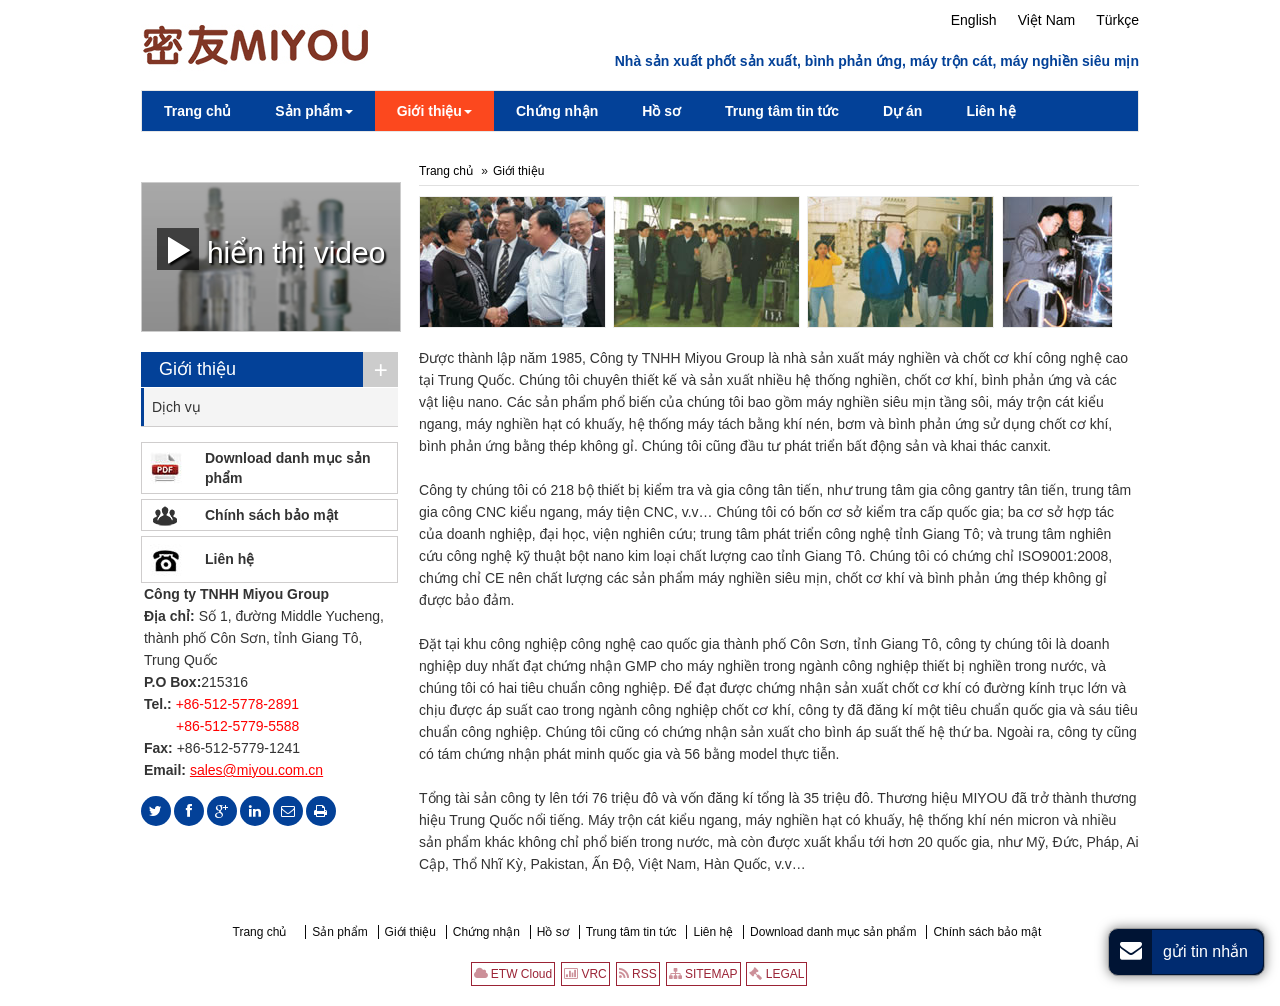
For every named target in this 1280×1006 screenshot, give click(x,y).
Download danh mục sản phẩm (288, 468)
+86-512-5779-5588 (237, 726)
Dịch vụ (176, 407)
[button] (313, 111)
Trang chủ (446, 171)
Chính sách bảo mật (271, 515)
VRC (585, 974)
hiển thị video (271, 248)
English (974, 20)
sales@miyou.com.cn (256, 770)
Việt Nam (1047, 20)
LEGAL (776, 974)
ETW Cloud (513, 974)
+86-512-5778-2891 (237, 704)
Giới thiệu (518, 171)
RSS (638, 974)
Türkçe (1117, 20)
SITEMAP (703, 974)
